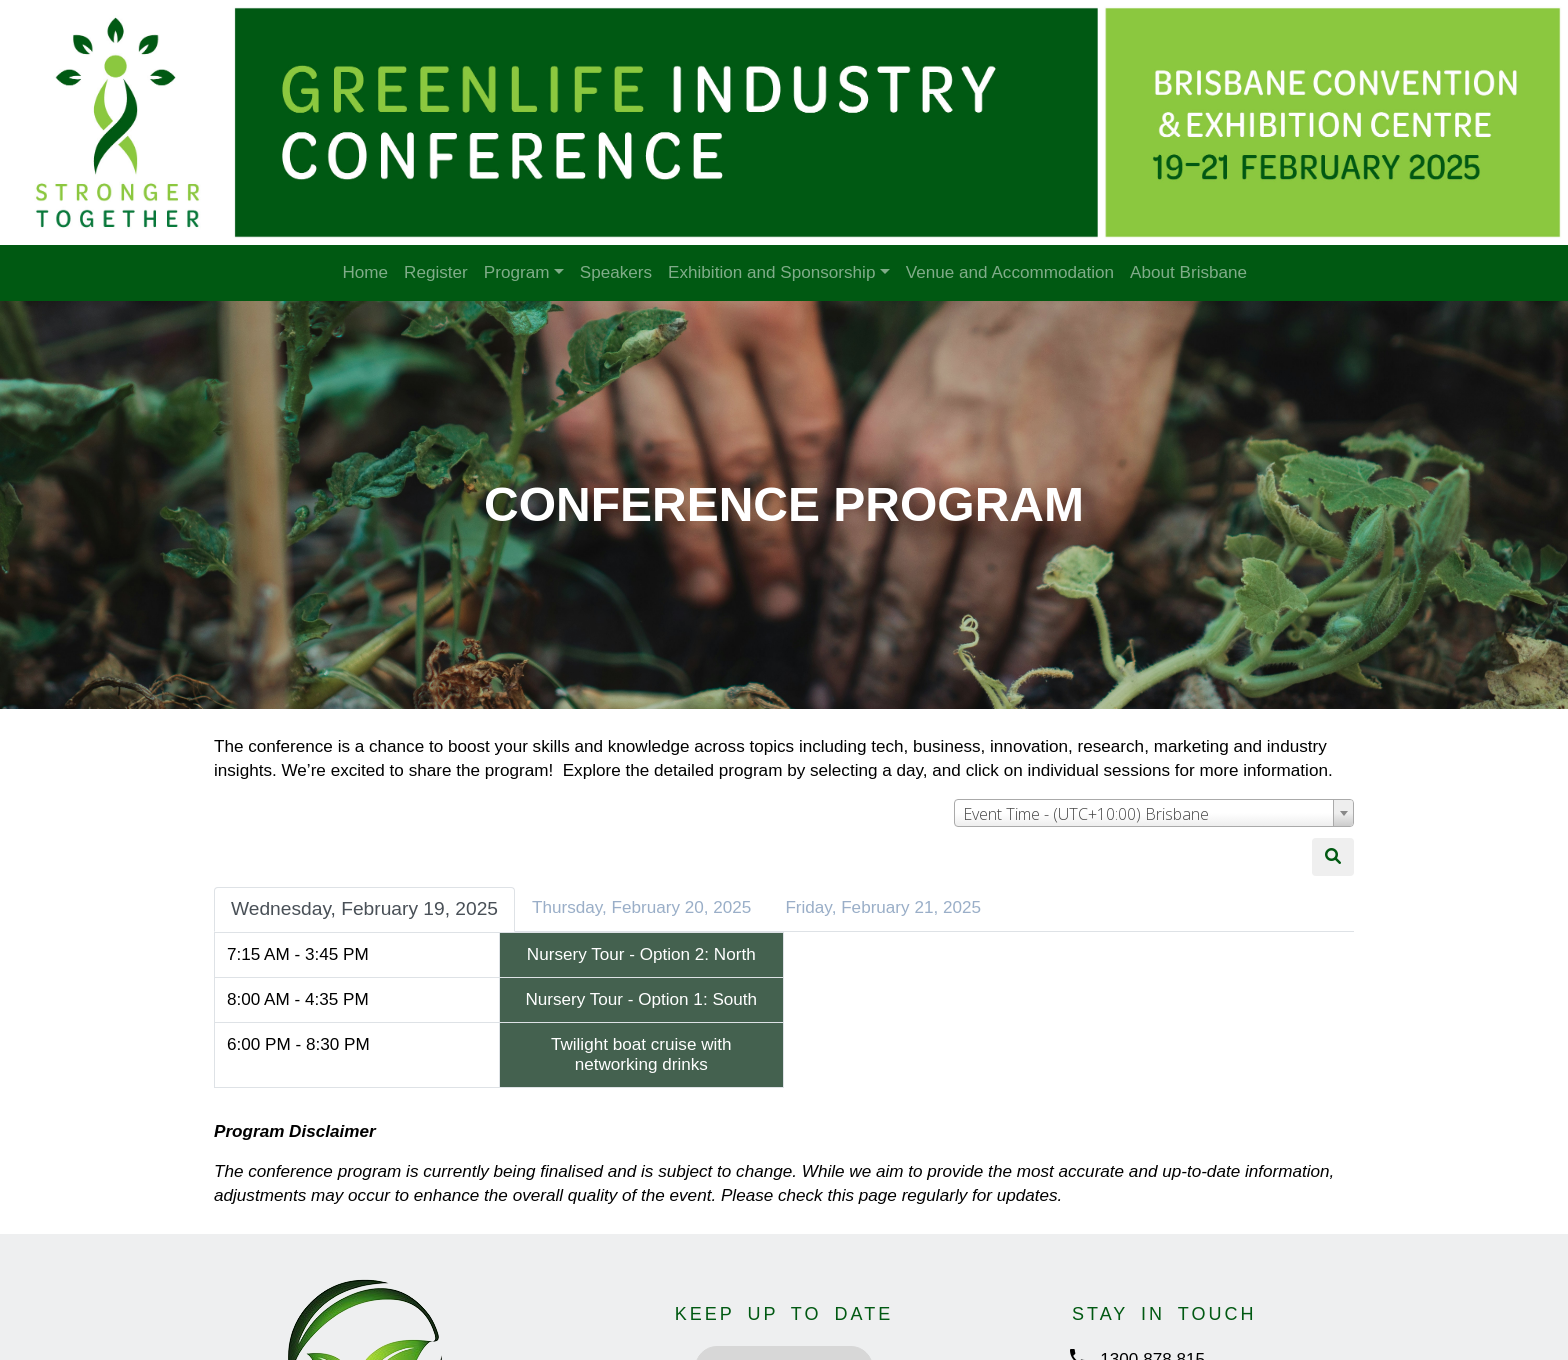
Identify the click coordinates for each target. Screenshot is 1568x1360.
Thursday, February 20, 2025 (641, 907)
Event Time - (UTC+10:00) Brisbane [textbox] (1086, 814)
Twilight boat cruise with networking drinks (641, 1054)
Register (436, 272)
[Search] (1333, 857)
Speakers (616, 272)
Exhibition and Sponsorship (771, 272)
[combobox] (1154, 813)
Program (517, 272)
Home (365, 272)
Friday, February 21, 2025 (883, 907)
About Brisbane (1188, 272)
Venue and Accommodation (1010, 272)
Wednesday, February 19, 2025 (364, 908)
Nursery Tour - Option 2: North (641, 954)
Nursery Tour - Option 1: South (641, 999)
